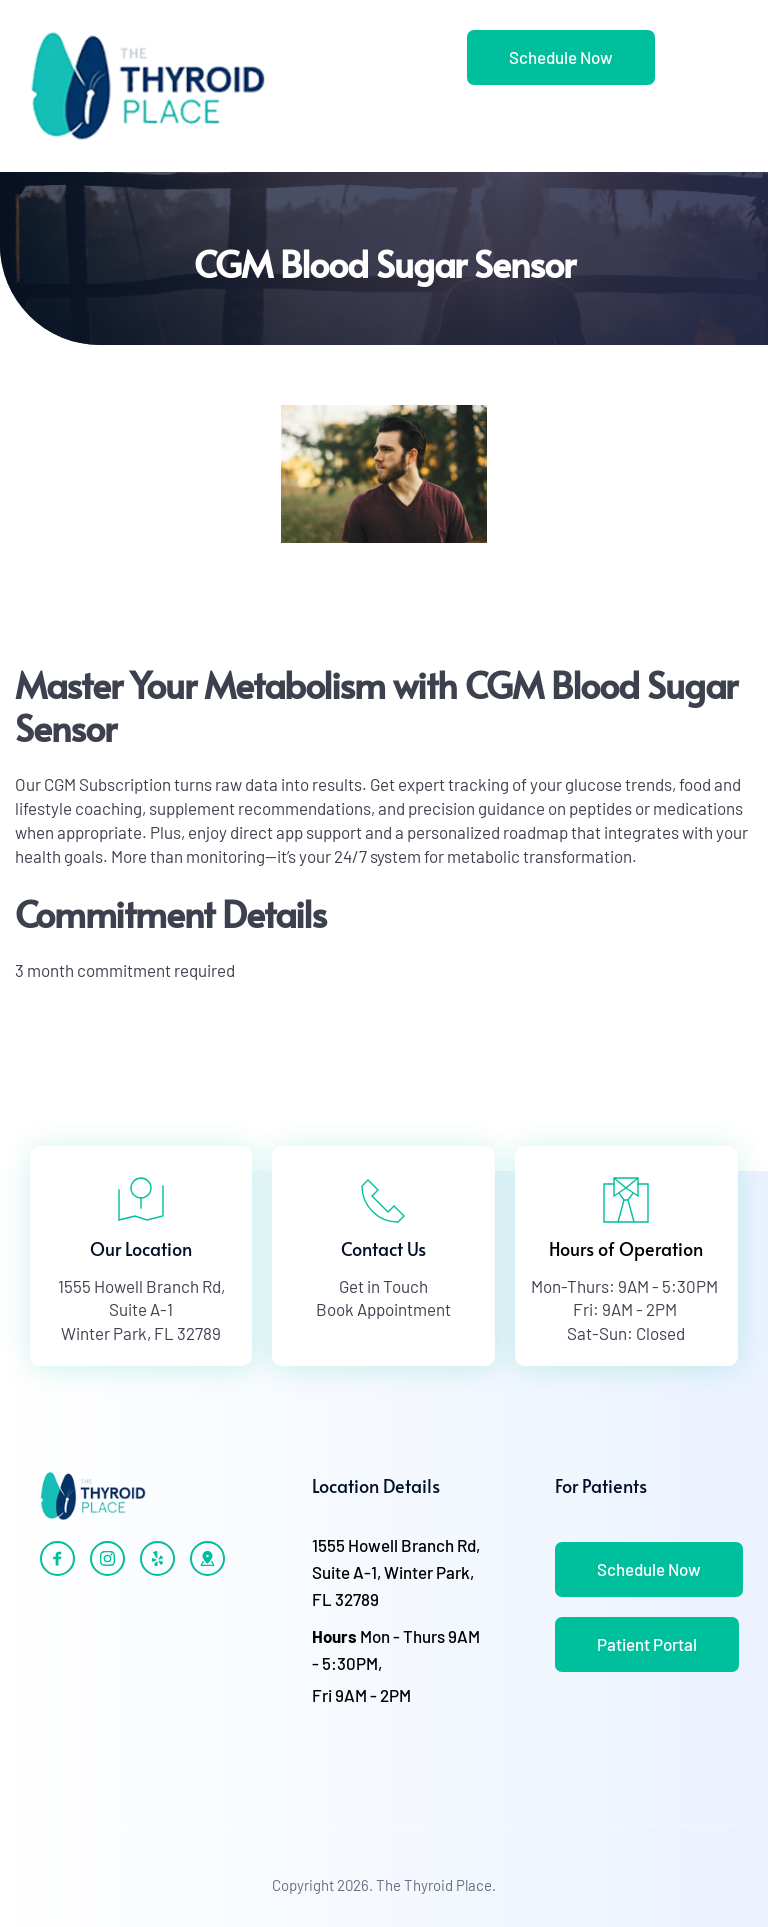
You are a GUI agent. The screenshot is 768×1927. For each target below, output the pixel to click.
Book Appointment (383, 1309)
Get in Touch (383, 1286)
